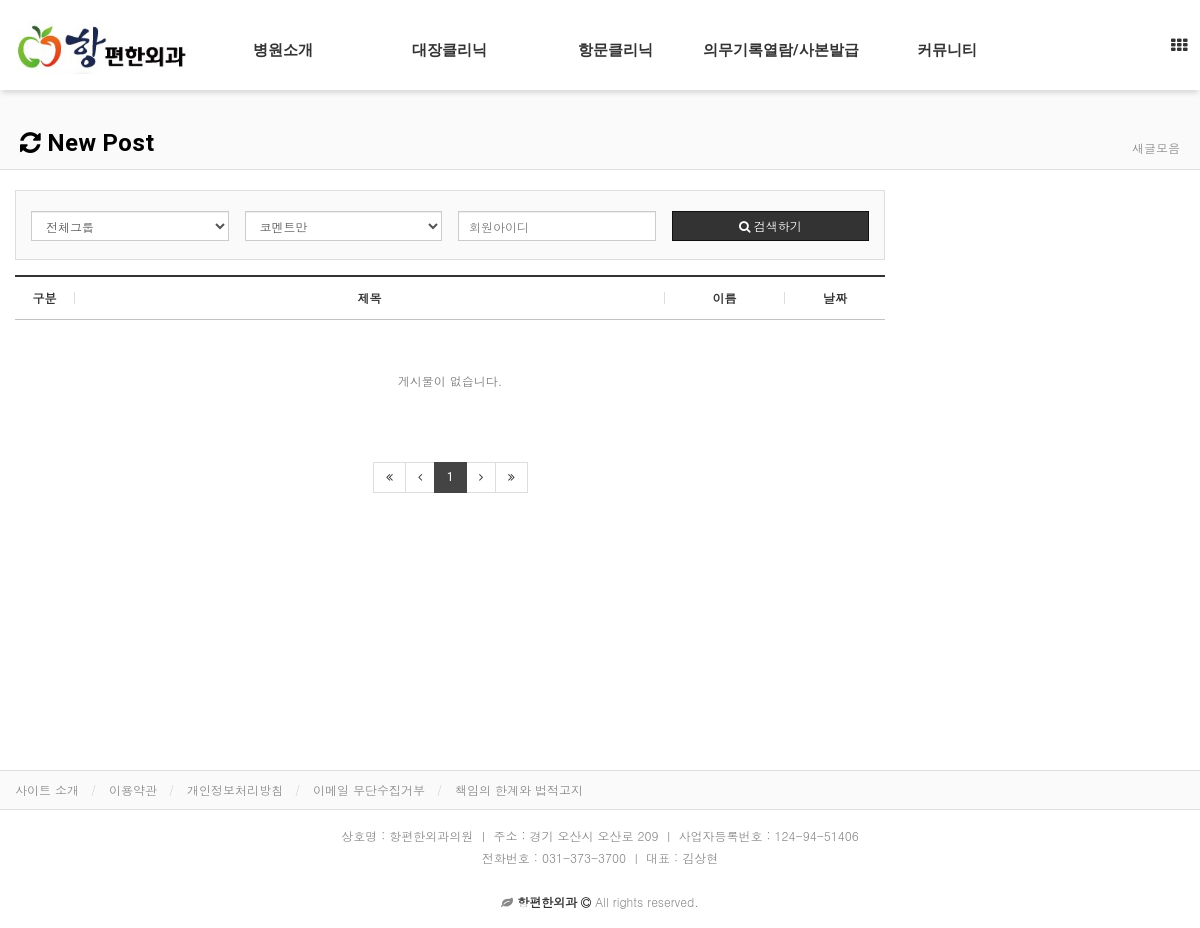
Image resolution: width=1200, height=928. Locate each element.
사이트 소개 (47, 789)
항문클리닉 (615, 50)
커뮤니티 (947, 50)
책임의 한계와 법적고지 (519, 789)
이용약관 (133, 789)
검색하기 (770, 225)
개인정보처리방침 (235, 789)
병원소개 (283, 50)
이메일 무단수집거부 (369, 789)
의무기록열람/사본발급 (781, 50)
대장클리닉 (449, 50)
